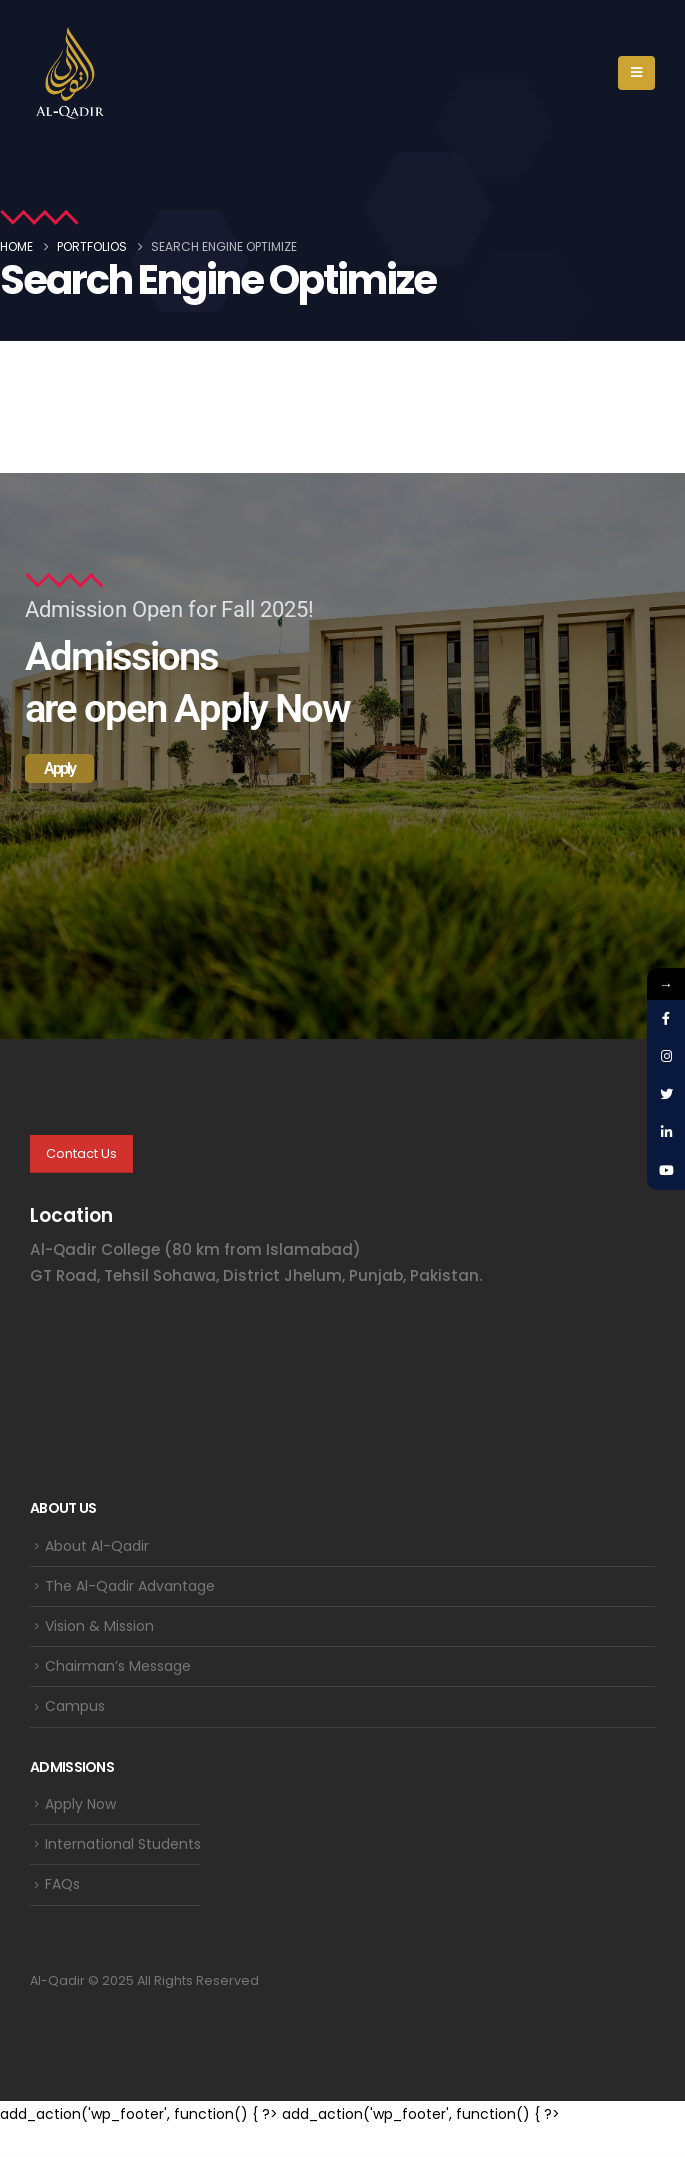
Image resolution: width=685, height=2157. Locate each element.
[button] (636, 73)
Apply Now (80, 1804)
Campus (75, 1706)
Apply (59, 768)
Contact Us (81, 1153)
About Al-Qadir (97, 1546)
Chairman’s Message (118, 1666)
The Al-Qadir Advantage (130, 1586)
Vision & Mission (99, 1626)
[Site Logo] (70, 72)
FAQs (62, 1884)
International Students (123, 1844)
